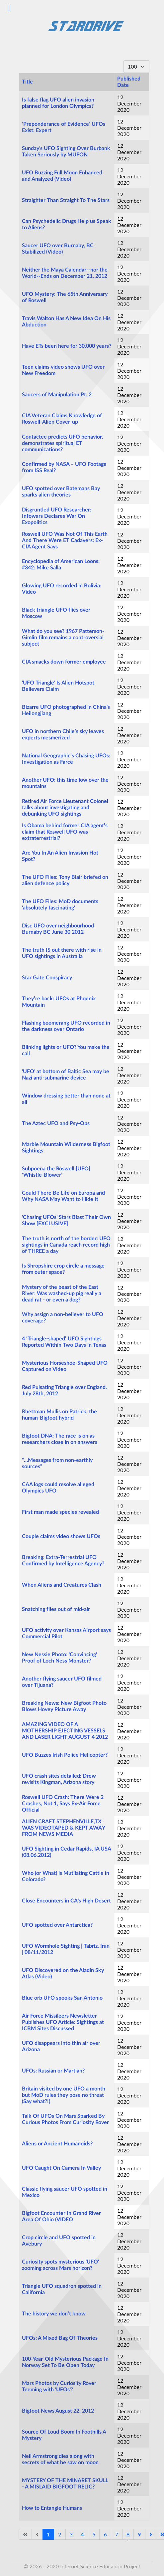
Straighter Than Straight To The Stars (66, 200)
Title (27, 82)
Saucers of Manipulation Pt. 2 (57, 394)
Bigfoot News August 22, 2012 (58, 2411)
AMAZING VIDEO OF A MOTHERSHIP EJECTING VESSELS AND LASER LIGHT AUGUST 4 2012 (65, 1731)
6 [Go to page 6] (105, 2534)
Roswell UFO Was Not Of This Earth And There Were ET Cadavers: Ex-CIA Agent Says (65, 540)
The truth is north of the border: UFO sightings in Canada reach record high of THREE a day (66, 1245)
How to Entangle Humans (52, 2508)
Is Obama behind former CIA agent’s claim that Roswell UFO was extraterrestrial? (65, 832)
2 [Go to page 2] (59, 2534)
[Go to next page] (150, 2534)
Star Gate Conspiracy (47, 977)
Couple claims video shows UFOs (61, 1536)
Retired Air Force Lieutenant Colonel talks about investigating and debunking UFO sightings (65, 808)
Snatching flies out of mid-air (56, 1609)
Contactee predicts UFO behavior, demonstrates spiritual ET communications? (62, 443)
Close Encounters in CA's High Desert (66, 1900)
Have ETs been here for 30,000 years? (66, 346)
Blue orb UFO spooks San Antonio (62, 1998)
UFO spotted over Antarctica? (57, 1925)
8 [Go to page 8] (127, 2534)
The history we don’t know (54, 2313)
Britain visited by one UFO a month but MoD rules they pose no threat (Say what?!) (63, 2095)
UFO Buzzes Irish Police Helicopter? (65, 1755)
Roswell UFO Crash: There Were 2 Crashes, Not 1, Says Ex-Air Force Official (63, 1804)
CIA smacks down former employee (64, 662)
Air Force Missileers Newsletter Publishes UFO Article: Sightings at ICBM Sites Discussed (63, 2022)
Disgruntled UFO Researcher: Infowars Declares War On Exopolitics (56, 516)
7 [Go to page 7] (116, 2534)
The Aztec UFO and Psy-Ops (56, 1123)
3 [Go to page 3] (71, 2534)
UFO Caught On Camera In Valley (61, 2168)
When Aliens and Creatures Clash (61, 1585)
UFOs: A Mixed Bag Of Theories (60, 2338)
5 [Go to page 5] (93, 2534)
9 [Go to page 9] (139, 2534)
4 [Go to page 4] (82, 2534)
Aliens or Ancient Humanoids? (57, 2143)
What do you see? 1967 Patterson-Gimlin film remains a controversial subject (63, 638)
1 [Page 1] (48, 2534)
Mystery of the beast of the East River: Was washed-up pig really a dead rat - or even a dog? (61, 1293)
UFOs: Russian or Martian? (53, 2071)
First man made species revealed (60, 1512)
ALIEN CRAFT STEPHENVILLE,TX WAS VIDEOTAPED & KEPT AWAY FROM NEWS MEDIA (63, 1828)
